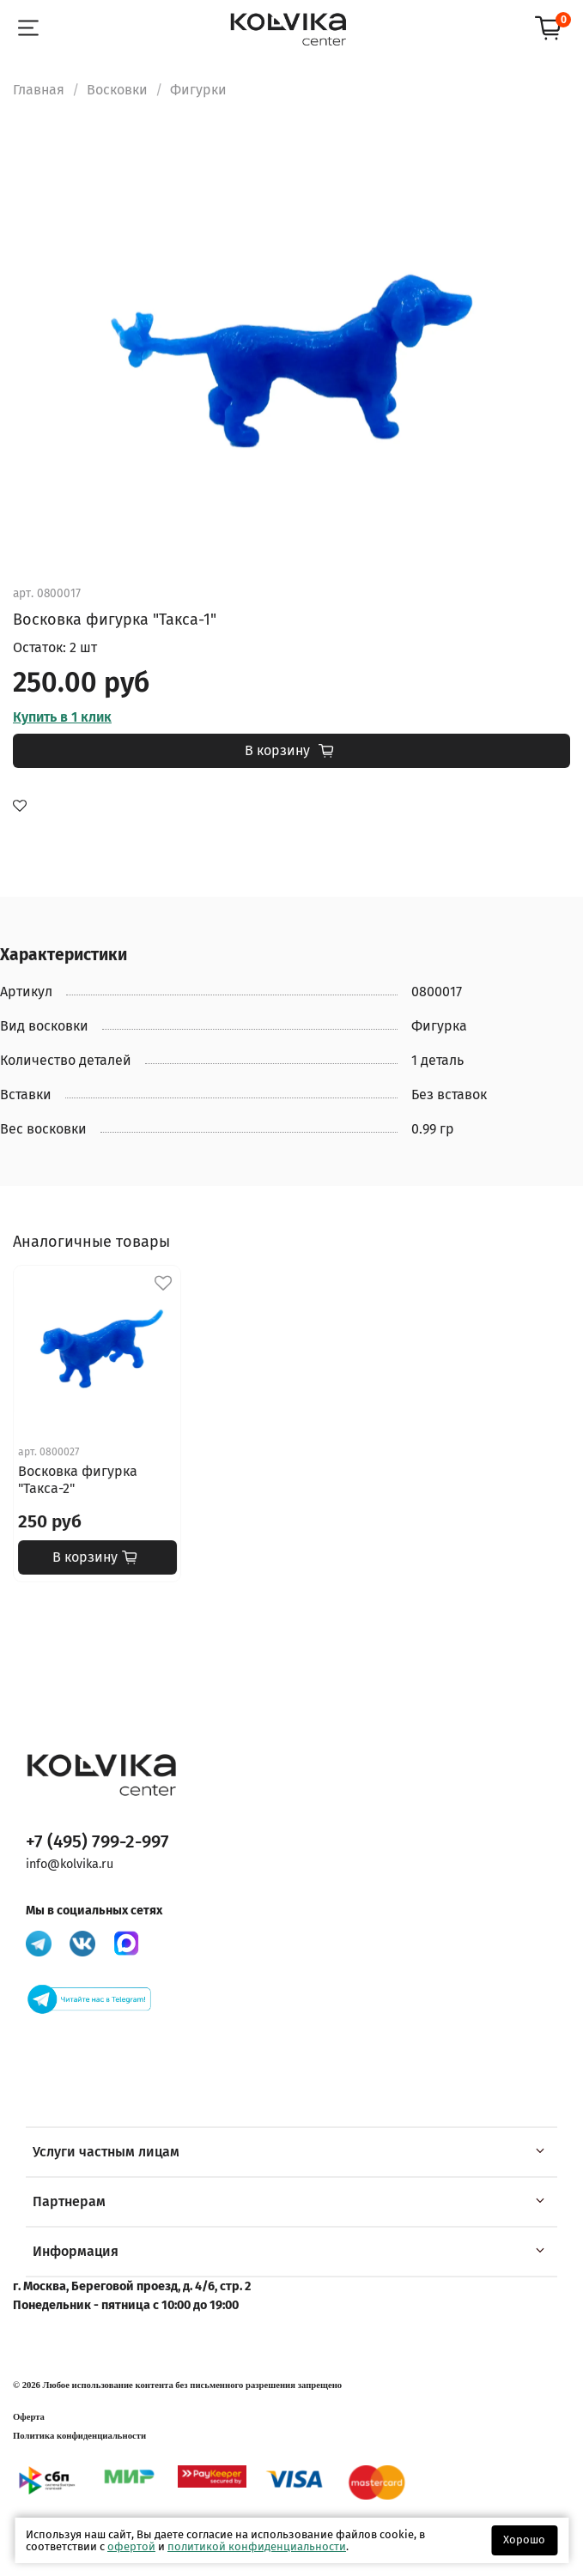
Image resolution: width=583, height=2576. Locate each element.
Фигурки (198, 90)
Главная (38, 90)
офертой (131, 2546)
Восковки (117, 90)
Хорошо (524, 2539)
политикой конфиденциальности (256, 2546)
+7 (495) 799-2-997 (97, 1842)
